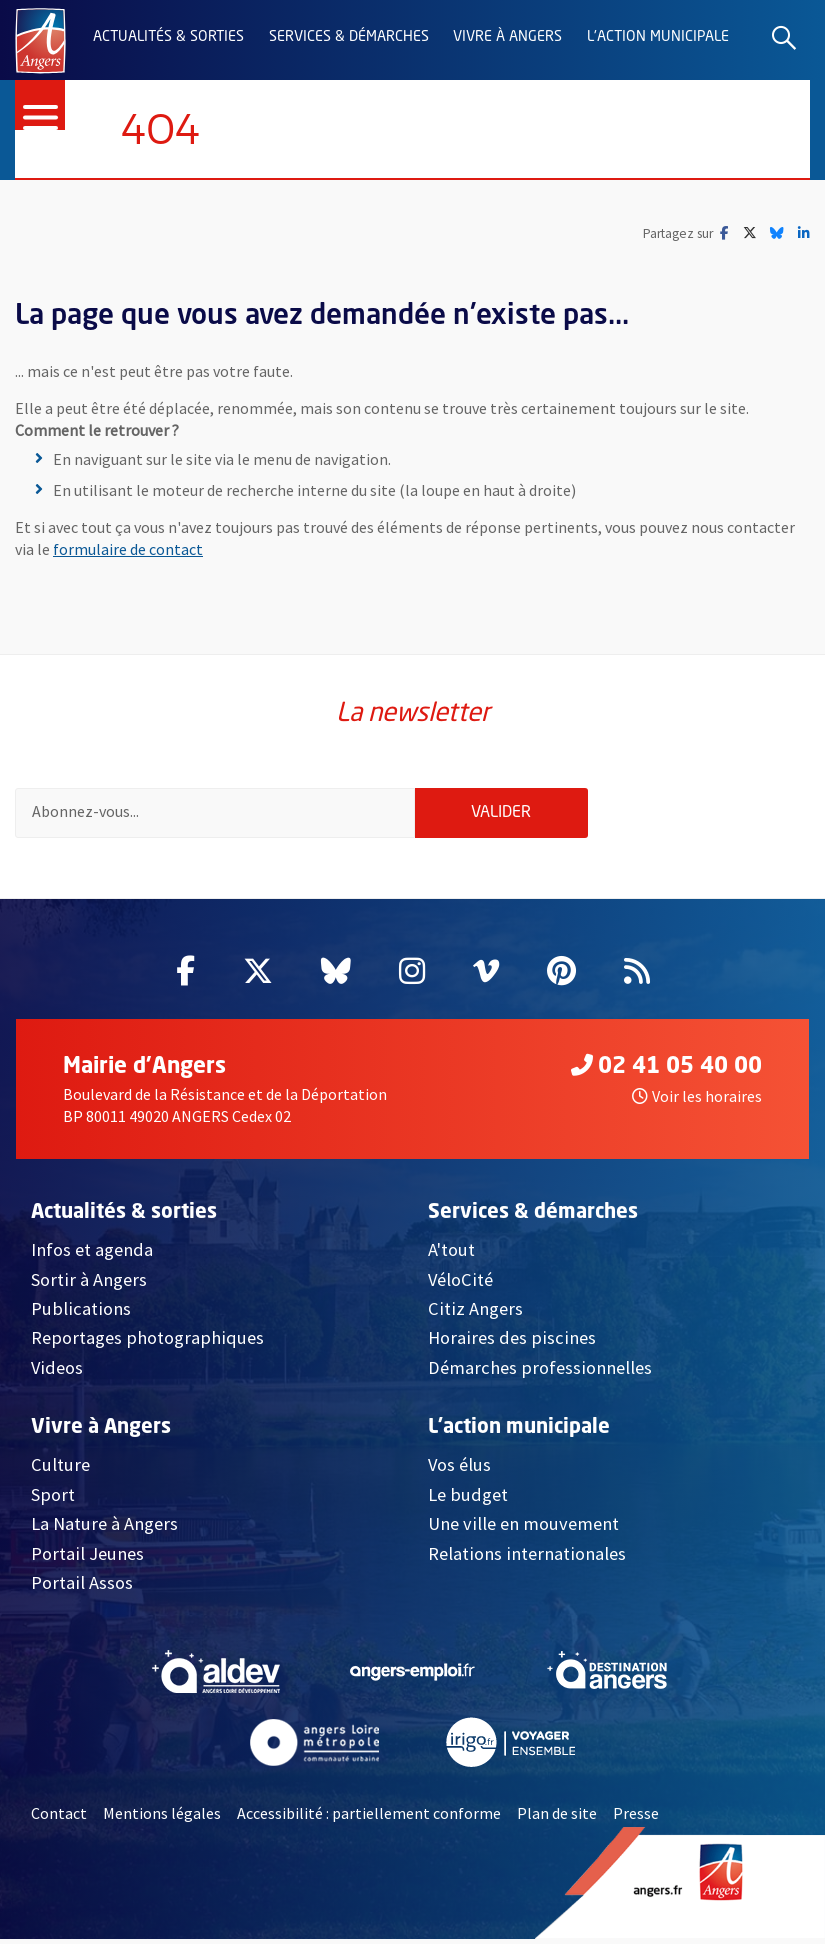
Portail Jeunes (87, 1557)
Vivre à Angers (507, 37)
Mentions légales (162, 1818)
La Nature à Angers (104, 1528)
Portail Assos (82, 1587)
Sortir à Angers (89, 1283)
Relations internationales (527, 1557)
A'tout (451, 1254)
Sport (53, 1498)
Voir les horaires (697, 1101)
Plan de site (557, 1818)
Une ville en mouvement (523, 1528)
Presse (636, 1818)
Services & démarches (349, 37)
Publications (81, 1313)
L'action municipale (658, 37)
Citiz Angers (475, 1313)
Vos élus (459, 1469)
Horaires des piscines (512, 1342)
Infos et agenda (92, 1254)
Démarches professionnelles (540, 1372)
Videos (57, 1372)
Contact (59, 1818)
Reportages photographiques (147, 1342)
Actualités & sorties (168, 37)
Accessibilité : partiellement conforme (369, 1818)
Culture (60, 1469)
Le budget (468, 1498)
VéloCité (460, 1283)
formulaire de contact (128, 550)
